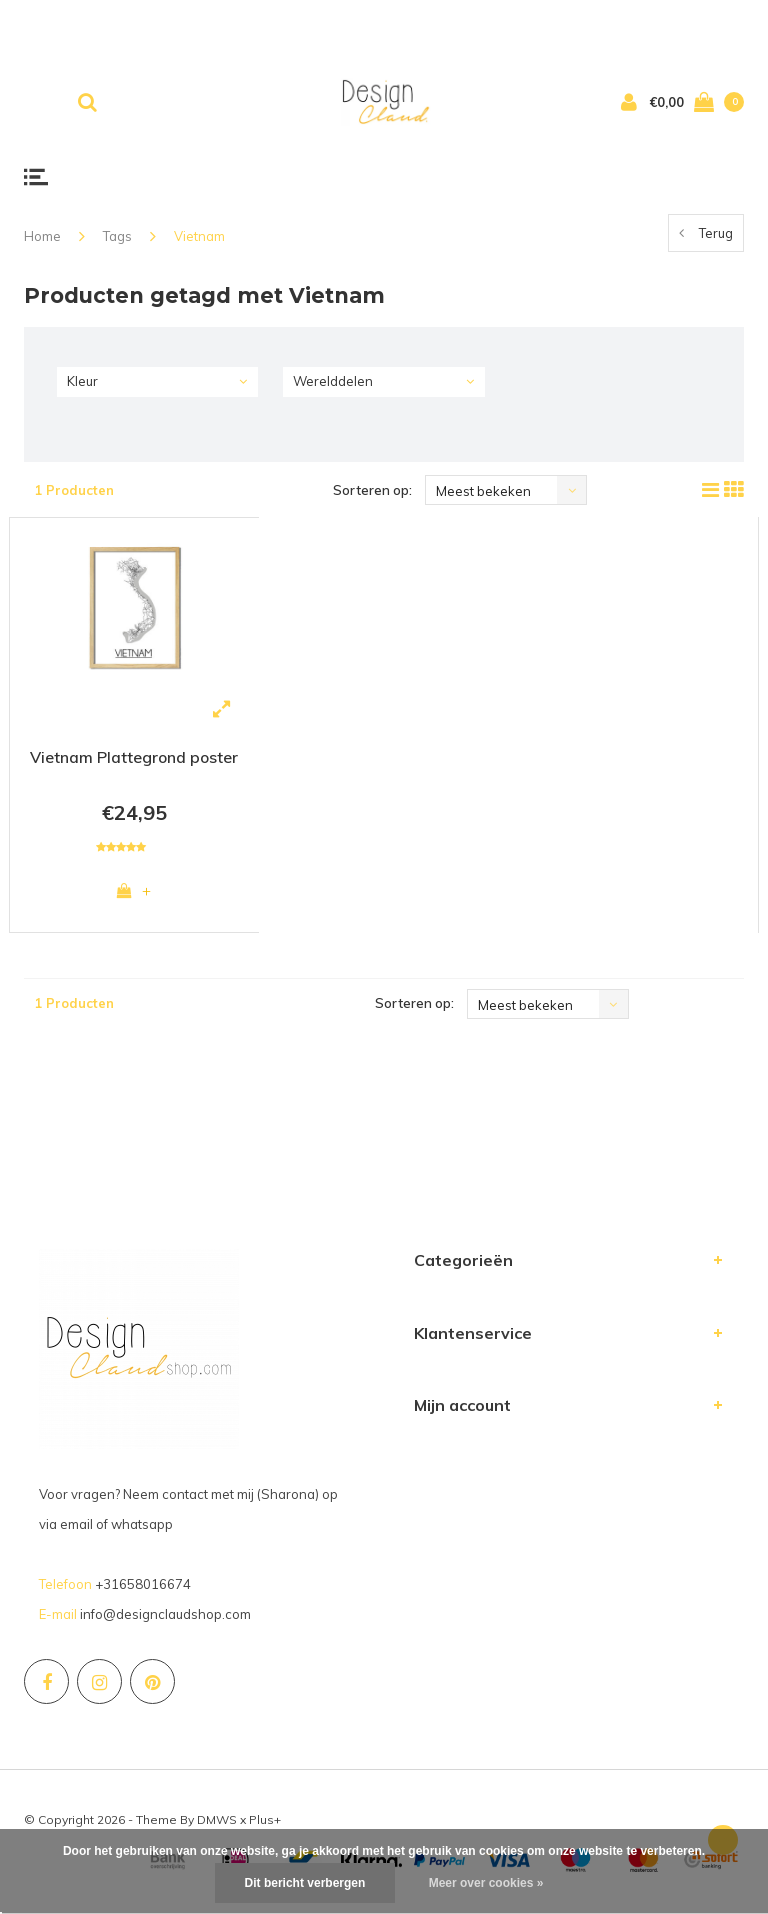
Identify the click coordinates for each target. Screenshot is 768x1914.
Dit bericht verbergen (305, 1883)
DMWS (217, 1823)
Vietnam (199, 236)
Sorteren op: (372, 490)
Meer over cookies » (486, 1883)
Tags (117, 236)
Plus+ (265, 1823)
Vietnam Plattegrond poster (134, 757)
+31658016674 (143, 1588)
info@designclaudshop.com (165, 1618)
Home (42, 236)
